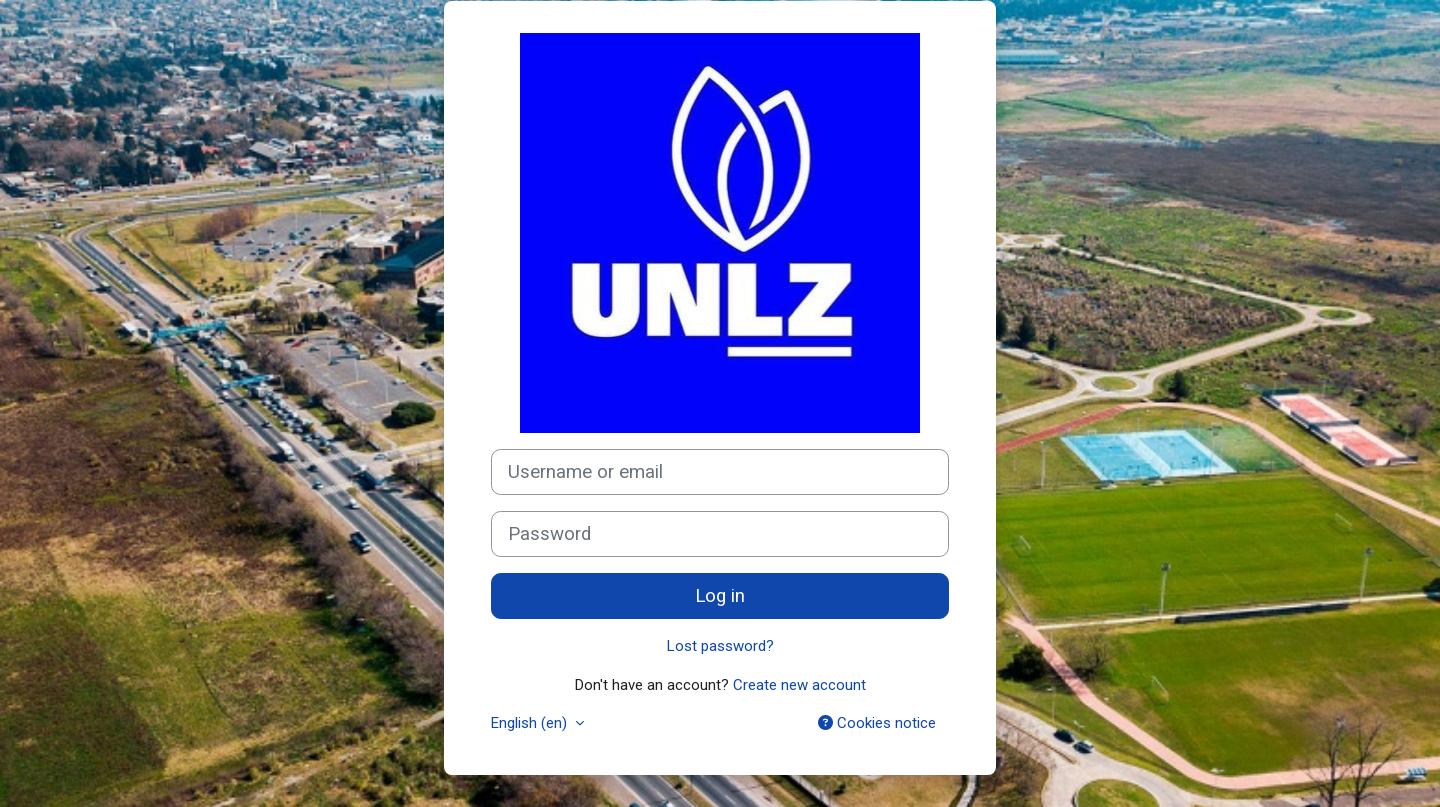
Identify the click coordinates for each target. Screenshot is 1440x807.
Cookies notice (877, 723)
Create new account (799, 685)
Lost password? (720, 646)
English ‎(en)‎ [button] (531, 723)
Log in (720, 596)
